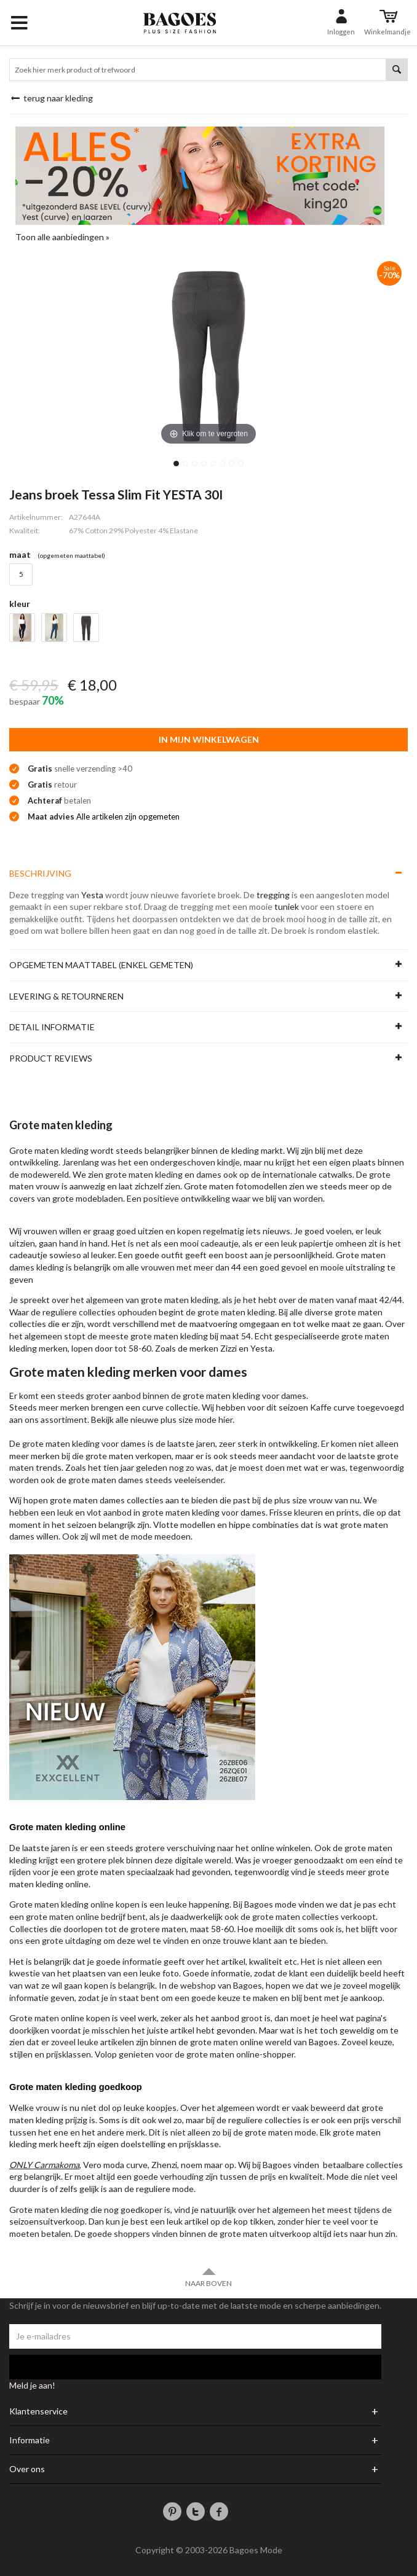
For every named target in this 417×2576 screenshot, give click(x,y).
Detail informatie (52, 1027)
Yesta (92, 895)
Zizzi (228, 1348)
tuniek (286, 906)
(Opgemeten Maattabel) (71, 555)
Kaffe (321, 1407)
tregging (273, 895)
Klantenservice (38, 2411)
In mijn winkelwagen (209, 739)
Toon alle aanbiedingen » (62, 237)
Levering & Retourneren (66, 996)
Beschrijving (40, 873)
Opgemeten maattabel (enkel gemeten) (101, 965)
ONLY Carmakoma (44, 2164)
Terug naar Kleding (51, 98)
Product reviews (50, 1058)
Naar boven (208, 2277)
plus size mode (188, 1419)
